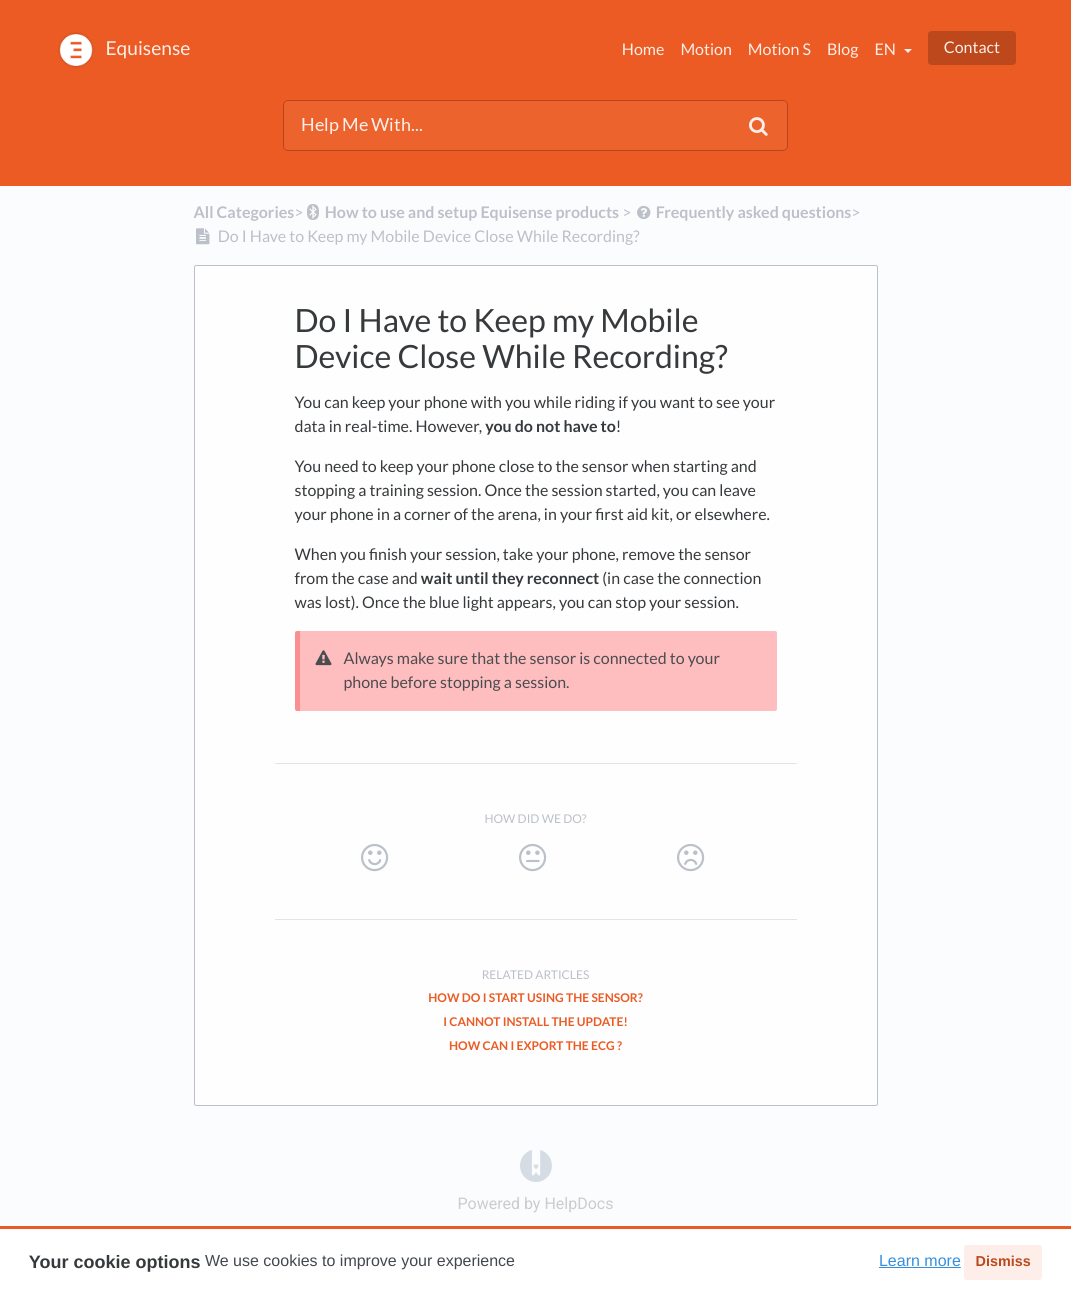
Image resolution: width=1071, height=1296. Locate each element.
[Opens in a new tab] (536, 1164)
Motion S (779, 49)
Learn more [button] (920, 1261)
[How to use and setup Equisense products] (462, 212)
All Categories (244, 212)
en (886, 49)
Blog (843, 49)
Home (643, 49)
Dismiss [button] (1002, 1262)
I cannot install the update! (535, 1021)
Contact (972, 47)
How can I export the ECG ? (535, 1045)
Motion (705, 49)
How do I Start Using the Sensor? (535, 997)
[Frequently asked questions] (743, 212)
